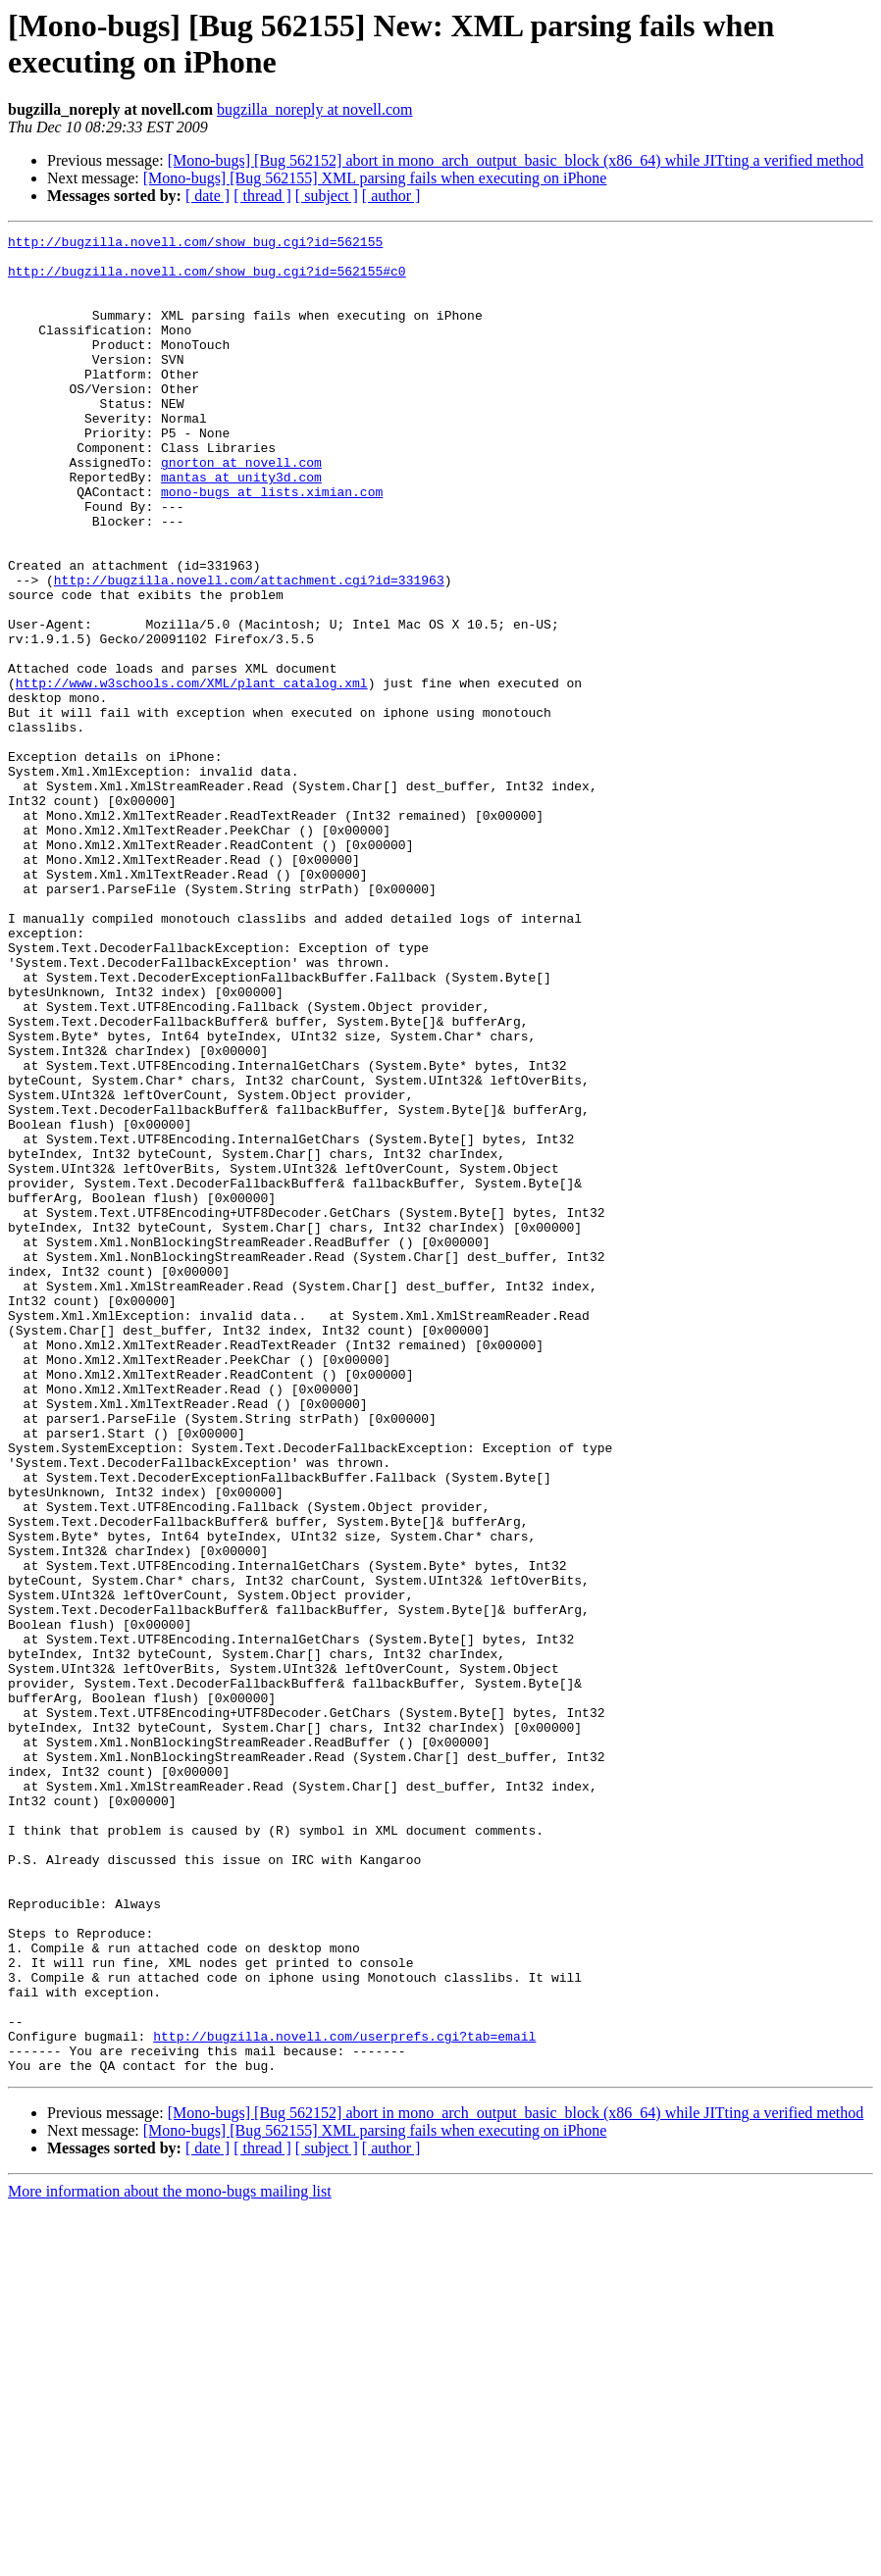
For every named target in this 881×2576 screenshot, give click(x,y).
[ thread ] (262, 195)
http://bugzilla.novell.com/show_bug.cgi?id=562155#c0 (207, 279)
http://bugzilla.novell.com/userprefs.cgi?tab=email (344, 2397)
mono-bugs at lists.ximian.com (272, 544)
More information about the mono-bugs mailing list (170, 2559)
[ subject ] (326, 195)
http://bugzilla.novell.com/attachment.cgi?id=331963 (249, 650)
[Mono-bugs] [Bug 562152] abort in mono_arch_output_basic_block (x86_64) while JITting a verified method (516, 160)
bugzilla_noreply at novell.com (315, 109)
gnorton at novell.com (241, 509)
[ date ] (207, 195)
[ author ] (391, 195)
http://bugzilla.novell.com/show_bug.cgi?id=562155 (195, 244)
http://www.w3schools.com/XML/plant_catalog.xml (192, 774)
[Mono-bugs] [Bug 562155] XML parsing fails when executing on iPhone (375, 178)
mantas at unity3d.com (241, 526)
